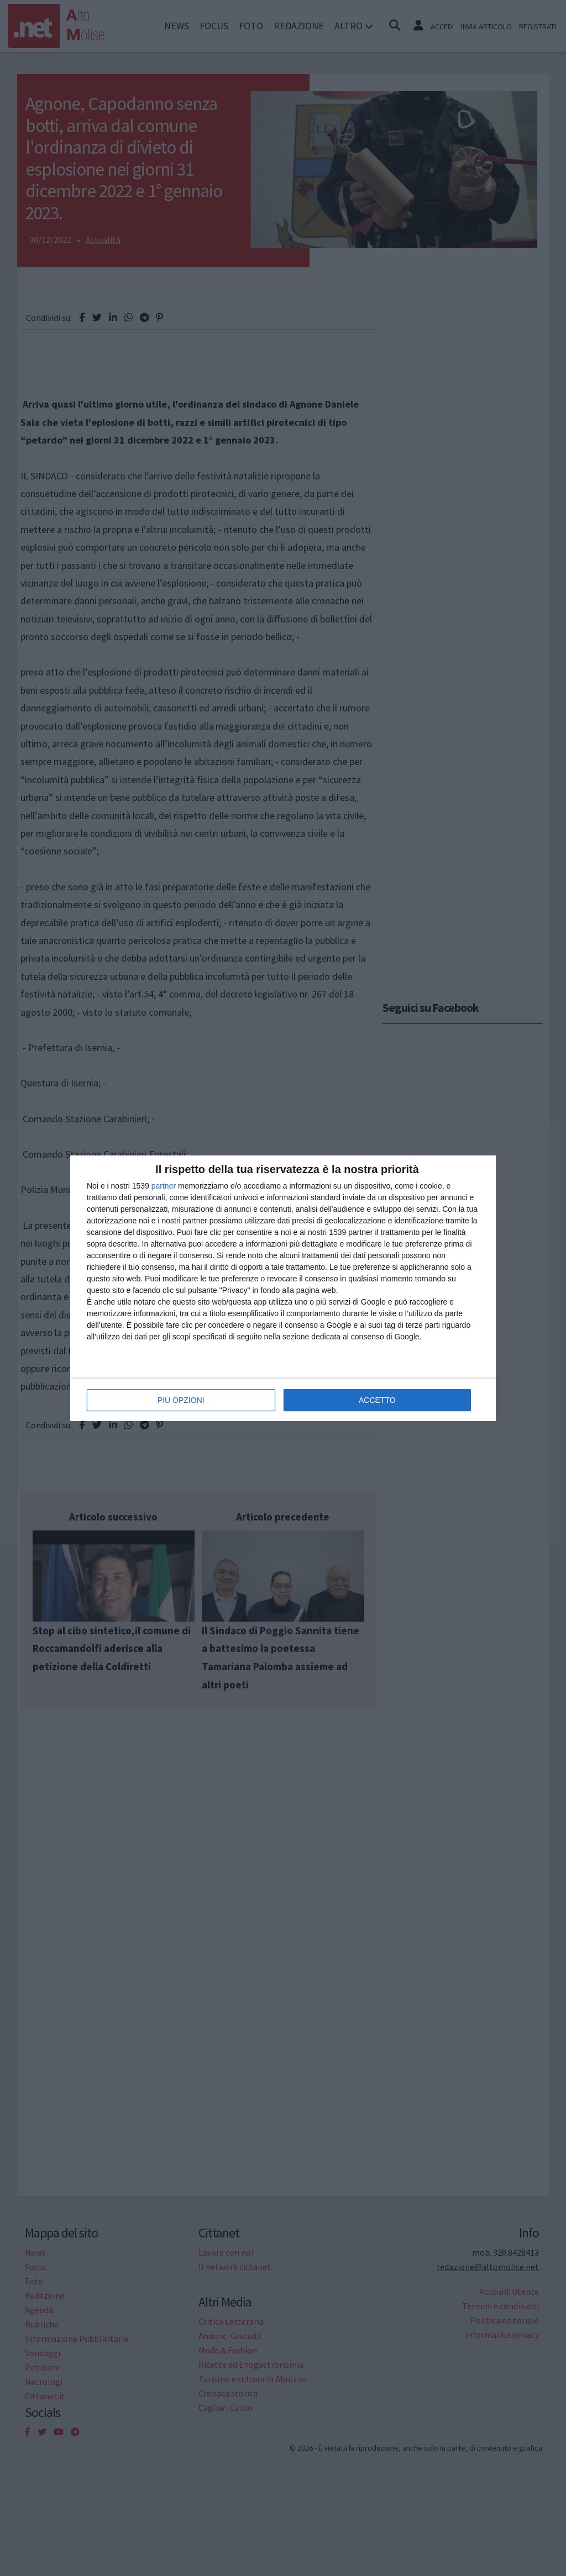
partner (163, 1186)
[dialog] (283, 1288)
